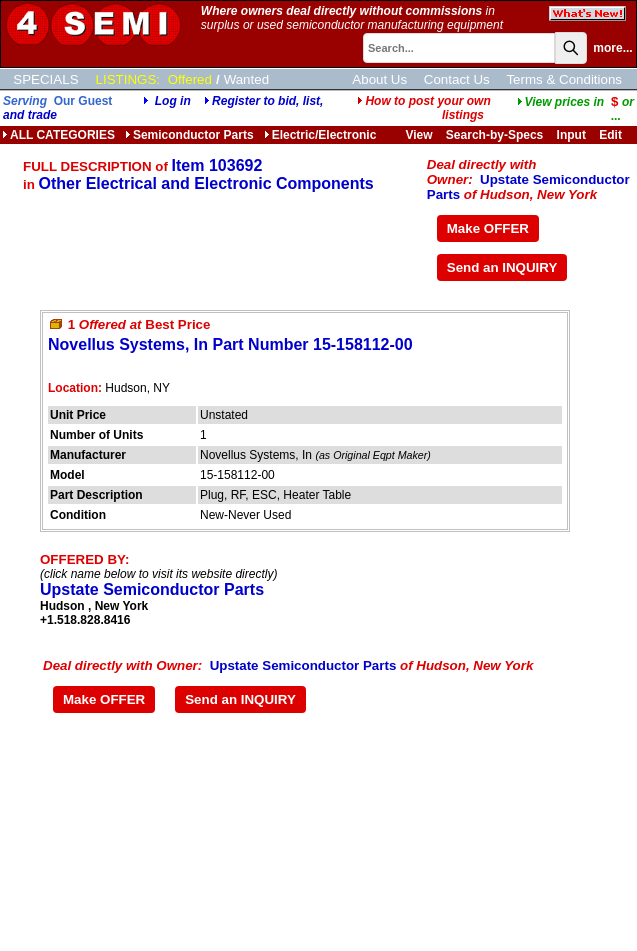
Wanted (246, 79)
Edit (612, 135)
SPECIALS (45, 79)
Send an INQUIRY (502, 267)
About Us (379, 79)
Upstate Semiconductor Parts (152, 589)
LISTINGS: (128, 79)
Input (571, 135)
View (418, 135)
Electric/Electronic (320, 135)
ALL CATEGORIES (58, 135)
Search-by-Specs (494, 135)
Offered (190, 79)
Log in (173, 101)
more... (612, 48)
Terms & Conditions (564, 79)
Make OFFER (488, 228)
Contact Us (457, 79)
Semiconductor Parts (189, 135)
